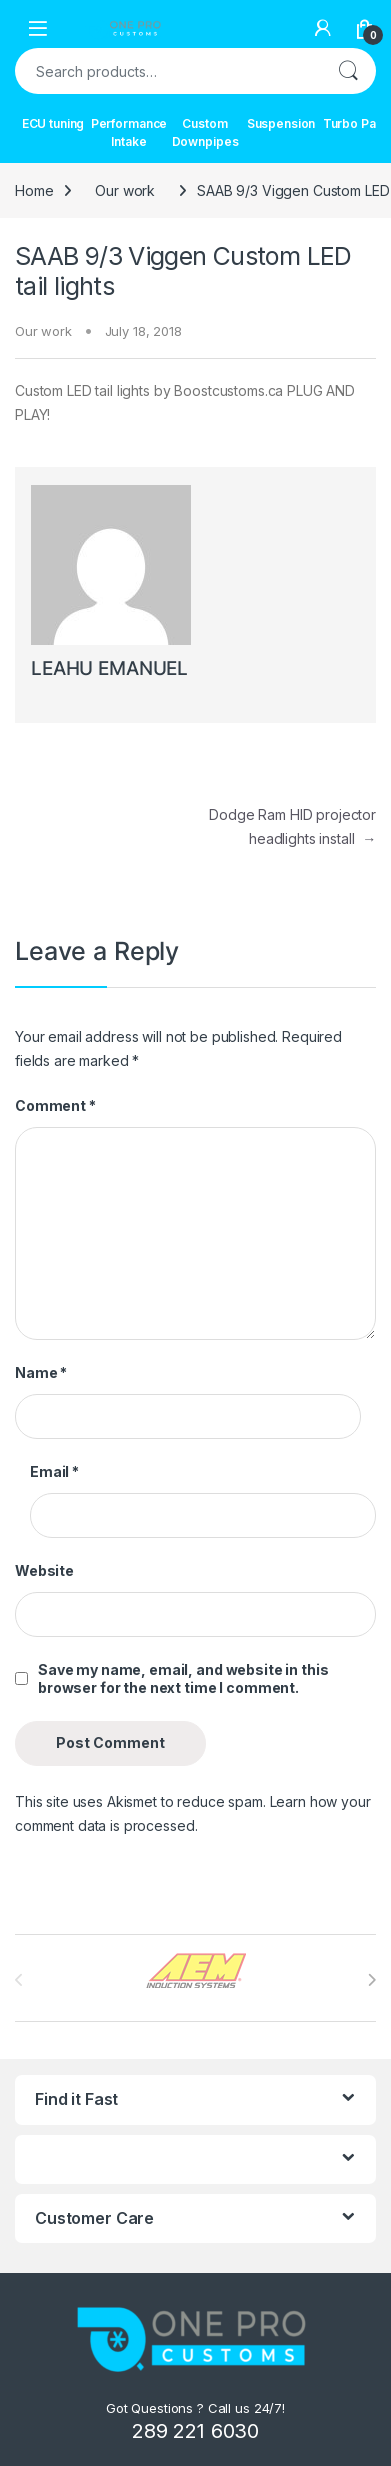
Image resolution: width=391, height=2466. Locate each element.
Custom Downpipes (205, 132)
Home (34, 190)
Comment (55, 1105)
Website (44, 1570)
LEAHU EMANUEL (109, 668)
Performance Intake (129, 132)
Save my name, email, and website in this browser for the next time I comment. (183, 1678)
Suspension (281, 123)
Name (41, 1372)
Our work (125, 190)
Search (348, 71)
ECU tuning (53, 123)
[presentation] (371, 1980)
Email (54, 1471)
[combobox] (167, 71)
